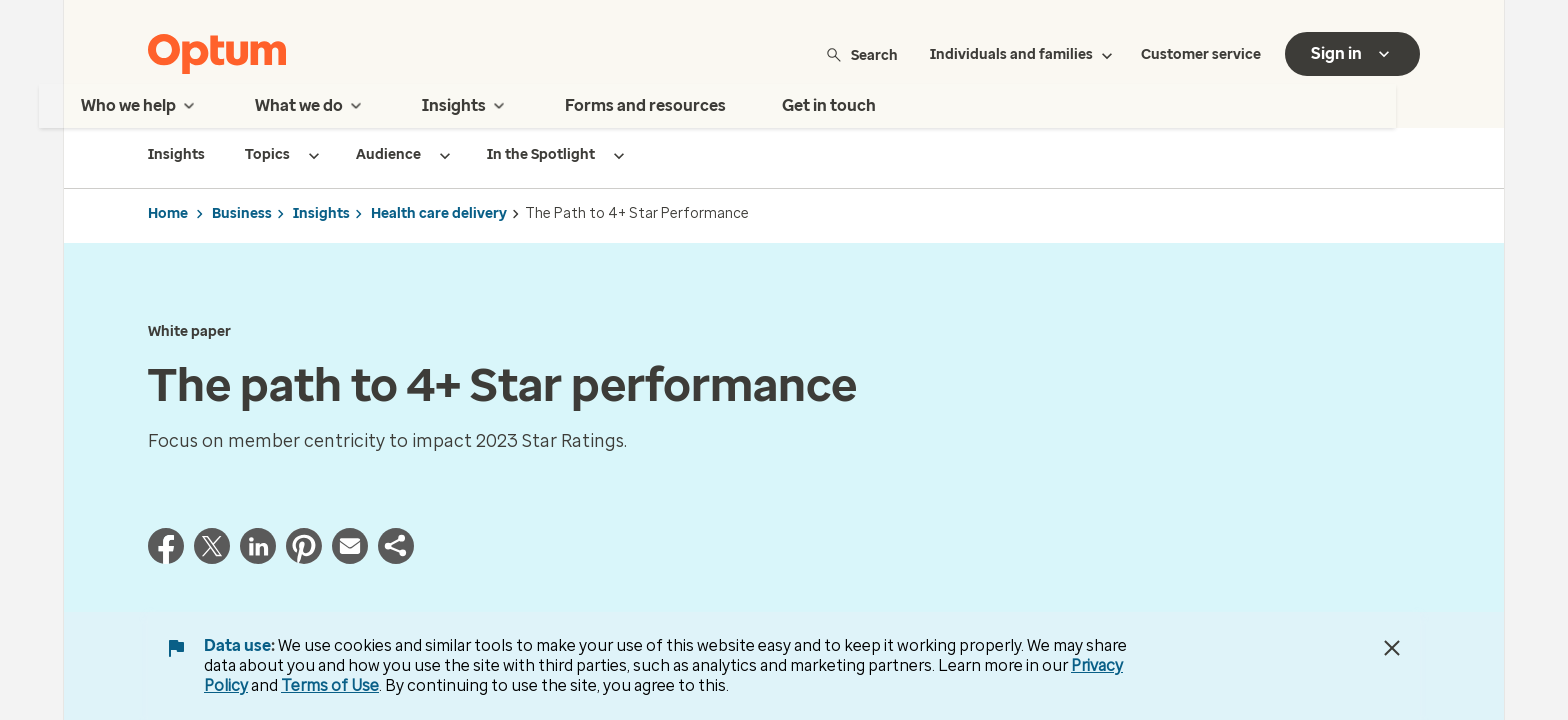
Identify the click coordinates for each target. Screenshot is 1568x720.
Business (242, 213)
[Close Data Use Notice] (1392, 648)
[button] (396, 551)
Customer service (1201, 54)
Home (168, 213)
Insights (321, 213)
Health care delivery (439, 213)
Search (861, 54)
